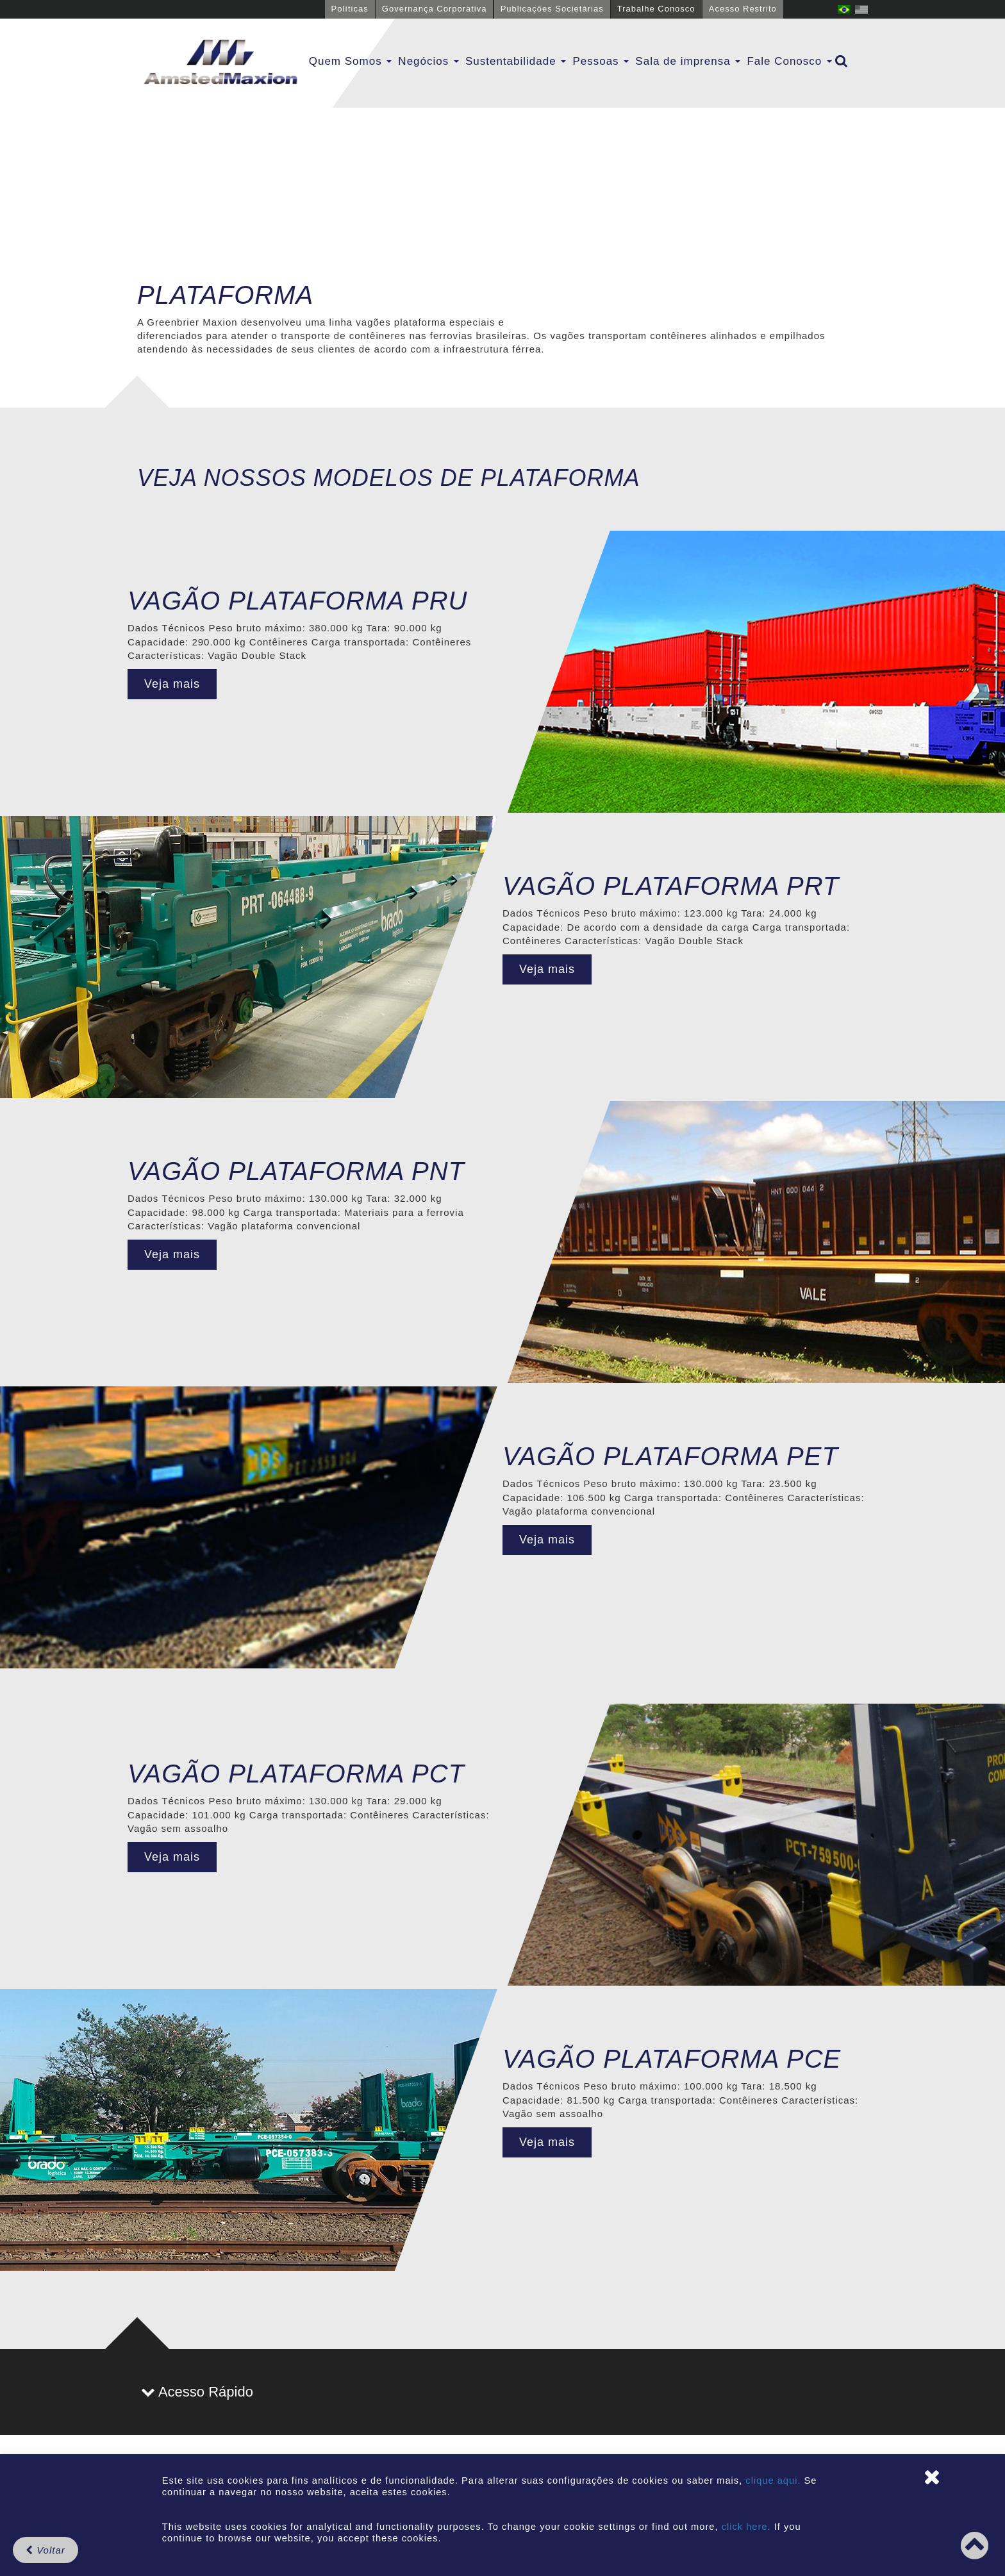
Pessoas (600, 61)
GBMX (220, 63)
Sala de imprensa (687, 61)
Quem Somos (350, 61)
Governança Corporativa (434, 8)
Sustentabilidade (515, 61)
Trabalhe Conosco (656, 8)
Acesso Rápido (197, 2392)
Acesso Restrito (743, 8)
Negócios (428, 61)
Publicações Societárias (552, 8)
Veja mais (172, 683)
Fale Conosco (789, 61)
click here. (746, 2527)
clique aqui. (774, 2480)
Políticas (350, 8)
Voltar (45, 2550)
